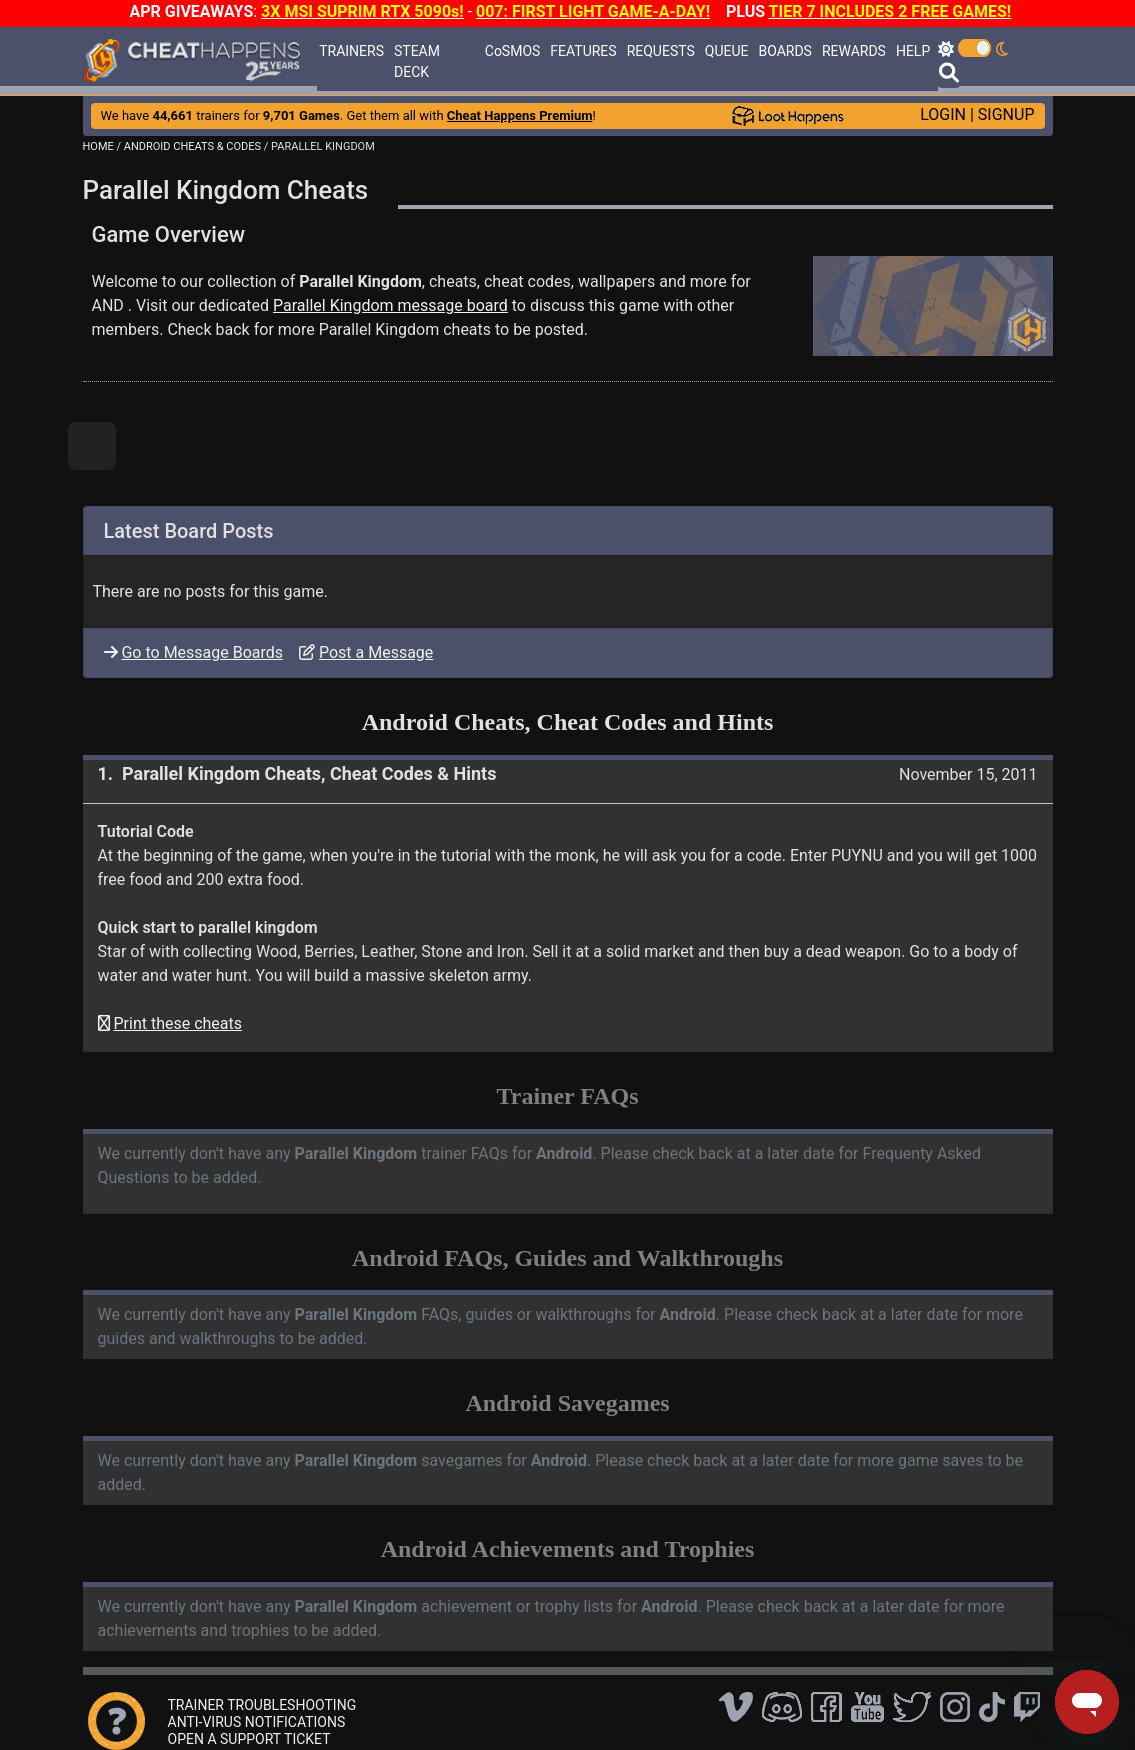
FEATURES (583, 51)
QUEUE (727, 51)
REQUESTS (661, 51)
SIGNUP (1006, 114)
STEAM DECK (417, 61)
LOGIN (943, 114)
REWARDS (854, 51)
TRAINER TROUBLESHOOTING (262, 1705)
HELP (913, 51)
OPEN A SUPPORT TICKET (249, 1739)
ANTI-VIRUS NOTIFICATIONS (257, 1722)
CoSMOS (513, 51)
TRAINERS (351, 51)
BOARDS (784, 51)
